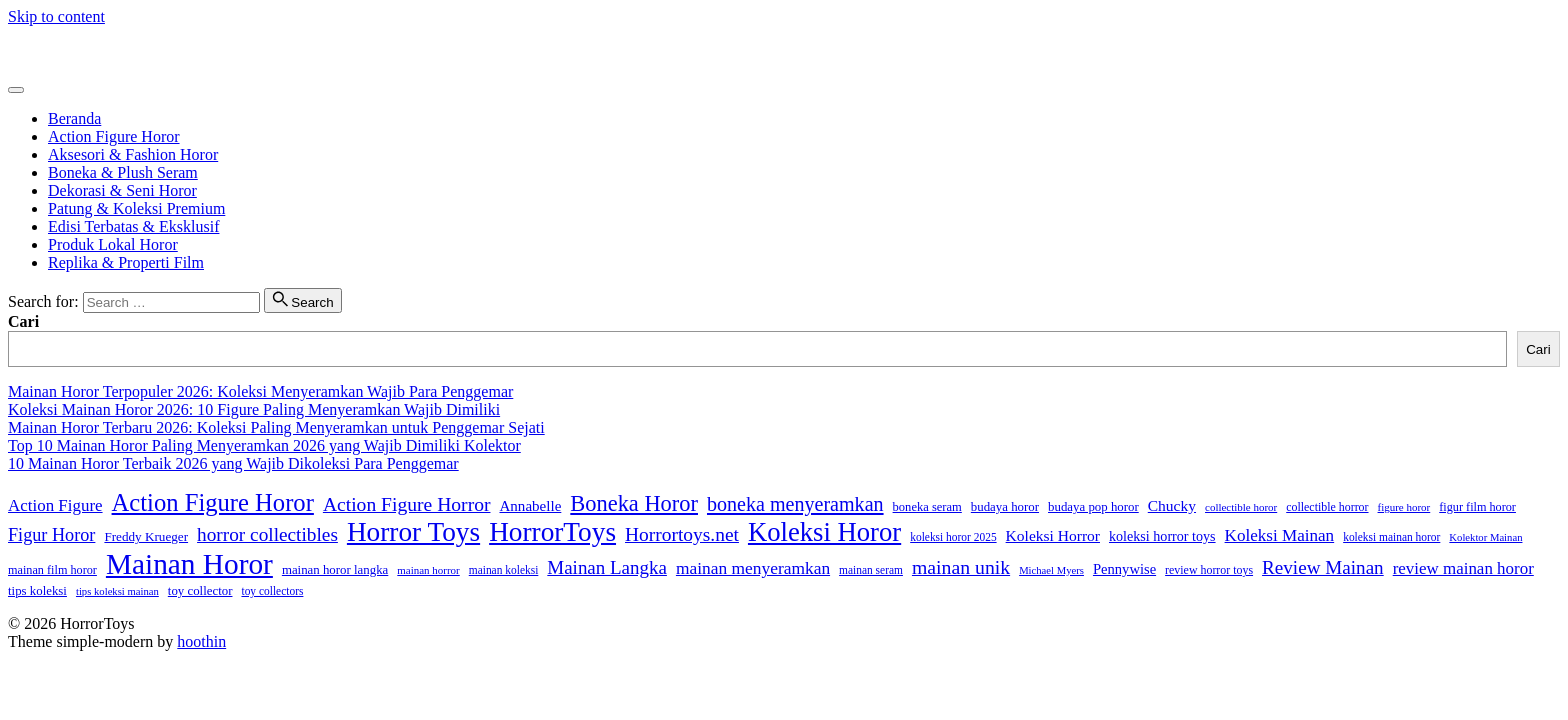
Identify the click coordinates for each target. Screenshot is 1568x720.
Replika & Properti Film (126, 262)
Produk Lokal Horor (113, 244)
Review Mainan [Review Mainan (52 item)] (1323, 567)
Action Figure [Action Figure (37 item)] (55, 505)
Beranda (74, 118)
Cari (23, 321)
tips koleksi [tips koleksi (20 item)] (37, 591)
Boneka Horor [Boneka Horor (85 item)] (634, 503)
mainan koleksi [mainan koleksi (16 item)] (504, 570)
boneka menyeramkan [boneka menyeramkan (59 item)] (795, 504)
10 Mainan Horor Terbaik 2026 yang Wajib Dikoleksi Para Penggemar (233, 463)
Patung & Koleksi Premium (136, 208)
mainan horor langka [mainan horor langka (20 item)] (335, 570)
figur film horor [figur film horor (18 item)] (1477, 507)
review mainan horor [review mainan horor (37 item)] (1463, 568)
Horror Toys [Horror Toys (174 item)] (413, 532)
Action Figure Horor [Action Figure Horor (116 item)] (213, 502)
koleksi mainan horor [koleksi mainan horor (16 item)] (1391, 537)
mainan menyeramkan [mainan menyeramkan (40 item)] (753, 568)
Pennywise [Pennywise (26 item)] (1124, 569)
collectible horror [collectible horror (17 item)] (1327, 507)
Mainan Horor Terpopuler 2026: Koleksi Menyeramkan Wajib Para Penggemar (260, 391)
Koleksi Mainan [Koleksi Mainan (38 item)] (1280, 535)
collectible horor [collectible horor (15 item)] (1241, 507)
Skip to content (56, 16)
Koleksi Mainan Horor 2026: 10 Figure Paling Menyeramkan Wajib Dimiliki (254, 409)
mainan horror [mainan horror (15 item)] (428, 570)
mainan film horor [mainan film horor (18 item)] (52, 570)
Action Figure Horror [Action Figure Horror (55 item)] (407, 504)
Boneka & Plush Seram (123, 172)
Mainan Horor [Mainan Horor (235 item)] (189, 564)
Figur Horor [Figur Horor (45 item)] (51, 535)
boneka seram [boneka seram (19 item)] (927, 507)
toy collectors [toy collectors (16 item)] (272, 591)
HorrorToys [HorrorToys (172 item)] (552, 532)
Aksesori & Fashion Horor (133, 154)
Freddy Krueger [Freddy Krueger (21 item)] (146, 536)
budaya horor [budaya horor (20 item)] (1005, 507)
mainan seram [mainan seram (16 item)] (871, 570)
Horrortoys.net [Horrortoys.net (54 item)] (682, 534)
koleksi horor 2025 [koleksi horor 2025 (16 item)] (953, 537)
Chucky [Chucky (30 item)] (1172, 505)
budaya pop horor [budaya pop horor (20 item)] (1093, 507)
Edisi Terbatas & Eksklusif (133, 226)
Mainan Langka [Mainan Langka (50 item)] (607, 567)
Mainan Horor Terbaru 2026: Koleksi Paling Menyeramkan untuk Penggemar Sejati (276, 427)
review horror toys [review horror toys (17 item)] (1209, 570)
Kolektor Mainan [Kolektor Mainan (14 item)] (1485, 537)
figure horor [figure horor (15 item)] (1404, 507)
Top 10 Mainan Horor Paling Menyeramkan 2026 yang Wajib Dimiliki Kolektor (264, 445)
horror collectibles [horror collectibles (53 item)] (267, 534)
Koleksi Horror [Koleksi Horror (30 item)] (1053, 535)
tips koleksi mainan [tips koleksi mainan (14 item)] (117, 591)
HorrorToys (45, 50)
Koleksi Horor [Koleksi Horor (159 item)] (824, 532)
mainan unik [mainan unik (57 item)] (961, 567)
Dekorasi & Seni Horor (122, 190)
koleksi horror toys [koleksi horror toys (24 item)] (1162, 536)
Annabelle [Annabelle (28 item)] (530, 506)
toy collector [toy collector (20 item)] (200, 591)
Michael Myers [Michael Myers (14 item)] (1051, 570)
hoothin (201, 641)
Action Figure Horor (114, 136)
